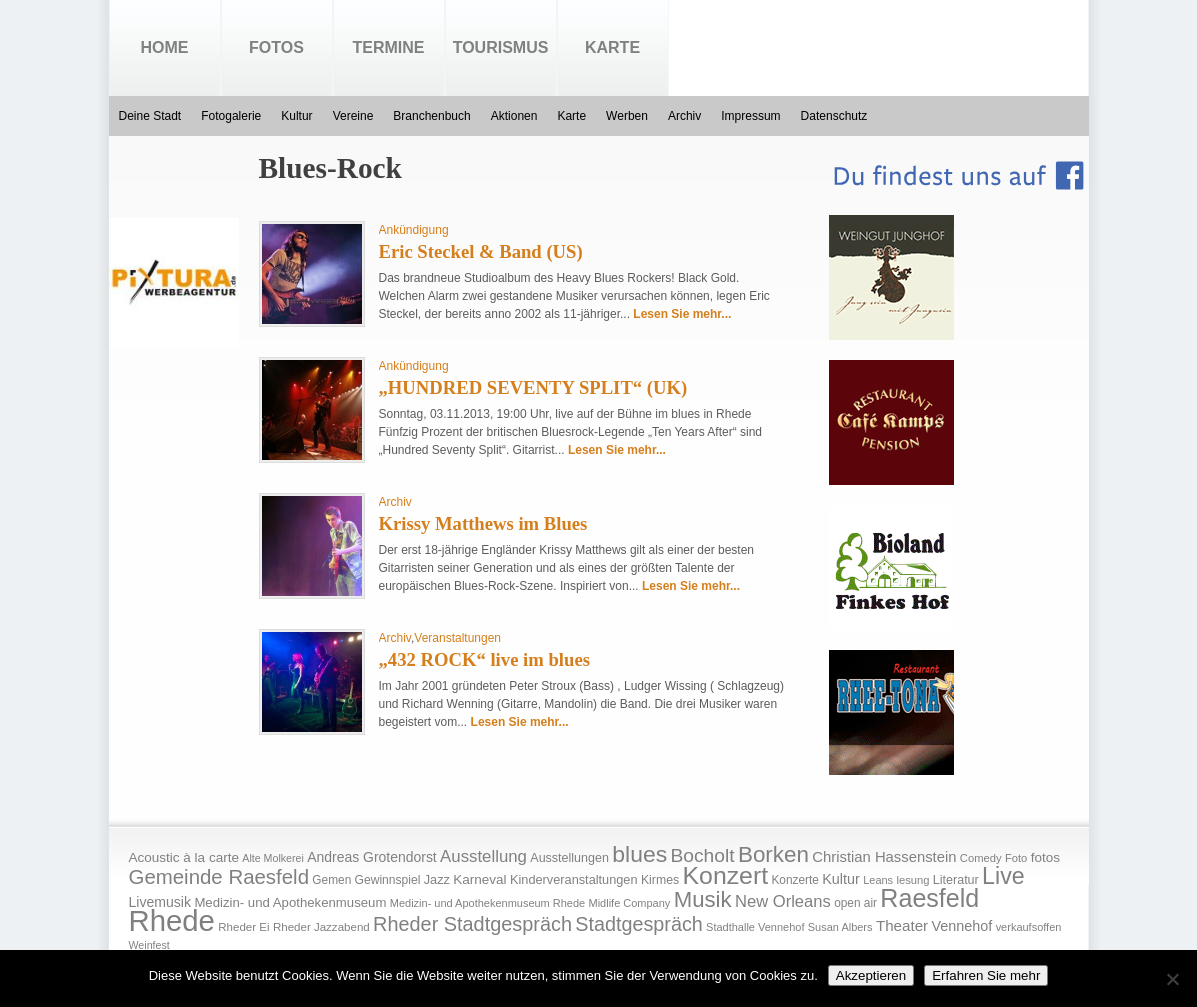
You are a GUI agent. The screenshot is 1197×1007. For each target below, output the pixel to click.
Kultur (296, 116)
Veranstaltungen (457, 638)
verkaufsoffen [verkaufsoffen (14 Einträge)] (1029, 927)
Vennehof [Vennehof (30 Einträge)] (961, 926)
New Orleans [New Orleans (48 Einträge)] (783, 901)
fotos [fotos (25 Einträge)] (1045, 857)
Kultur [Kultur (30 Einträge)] (841, 879)
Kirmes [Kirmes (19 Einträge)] (660, 880)
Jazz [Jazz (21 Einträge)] (437, 879)
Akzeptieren (871, 975)
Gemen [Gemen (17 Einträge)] (331, 880)
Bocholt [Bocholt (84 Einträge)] (702, 855)
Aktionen (514, 116)
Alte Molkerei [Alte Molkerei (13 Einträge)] (273, 858)
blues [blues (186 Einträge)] (639, 854)
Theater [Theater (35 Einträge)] (902, 925)
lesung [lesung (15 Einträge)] (912, 880)
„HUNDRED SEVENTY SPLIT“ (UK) (533, 387)
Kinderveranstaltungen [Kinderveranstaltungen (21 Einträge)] (574, 879)
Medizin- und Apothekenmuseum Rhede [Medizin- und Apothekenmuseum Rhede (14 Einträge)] (487, 903)
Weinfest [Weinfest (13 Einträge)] (149, 945)
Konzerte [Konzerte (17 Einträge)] (794, 880)
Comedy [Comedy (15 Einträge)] (981, 858)
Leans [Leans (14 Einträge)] (878, 880)
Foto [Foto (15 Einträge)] (1016, 858)
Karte (612, 47)
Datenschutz (834, 116)
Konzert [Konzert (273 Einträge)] (726, 875)
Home (165, 47)
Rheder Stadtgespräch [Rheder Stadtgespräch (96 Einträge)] (472, 924)
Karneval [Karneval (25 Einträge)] (479, 879)
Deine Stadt (150, 116)
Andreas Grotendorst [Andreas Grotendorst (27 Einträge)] (372, 857)
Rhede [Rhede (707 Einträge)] (172, 920)
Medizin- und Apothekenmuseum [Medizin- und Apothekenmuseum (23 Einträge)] (290, 902)
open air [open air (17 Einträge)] (855, 903)
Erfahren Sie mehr (986, 975)
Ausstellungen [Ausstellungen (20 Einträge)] (569, 858)
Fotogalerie (231, 116)
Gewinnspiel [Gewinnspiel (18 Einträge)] (388, 880)
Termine (389, 47)
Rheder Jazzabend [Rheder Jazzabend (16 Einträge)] (321, 927)
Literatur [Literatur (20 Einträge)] (956, 880)
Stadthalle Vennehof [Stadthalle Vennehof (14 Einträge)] (755, 927)
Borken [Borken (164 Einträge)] (773, 854)
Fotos (276, 47)
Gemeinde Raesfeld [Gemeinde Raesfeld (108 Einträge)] (219, 877)
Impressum (750, 116)
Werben (627, 116)
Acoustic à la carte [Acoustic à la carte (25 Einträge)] (184, 857)
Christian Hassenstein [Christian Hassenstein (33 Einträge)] (884, 857)
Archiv (684, 116)
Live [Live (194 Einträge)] (1003, 876)
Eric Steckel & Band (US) (481, 251)
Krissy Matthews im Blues (483, 523)
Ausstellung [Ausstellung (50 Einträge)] (483, 856)
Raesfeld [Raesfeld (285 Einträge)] (929, 898)
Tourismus (501, 47)
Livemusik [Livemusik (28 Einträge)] (160, 902)
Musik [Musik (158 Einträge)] (703, 899)
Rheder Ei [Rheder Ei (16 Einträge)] (243, 927)
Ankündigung (414, 230)
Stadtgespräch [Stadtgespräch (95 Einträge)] (638, 924)
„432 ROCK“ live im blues (484, 659)
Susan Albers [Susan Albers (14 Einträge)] (840, 927)
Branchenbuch (431, 116)
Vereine (353, 116)
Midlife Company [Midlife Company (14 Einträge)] (630, 903)
